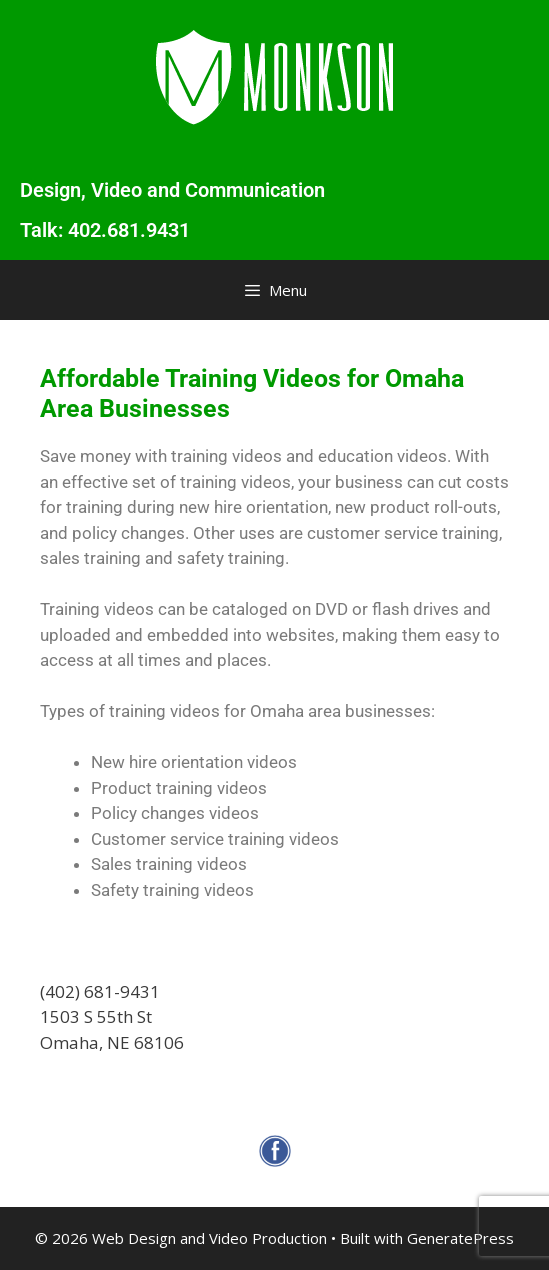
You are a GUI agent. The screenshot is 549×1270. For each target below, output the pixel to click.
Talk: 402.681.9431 (105, 230)
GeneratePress (460, 1238)
